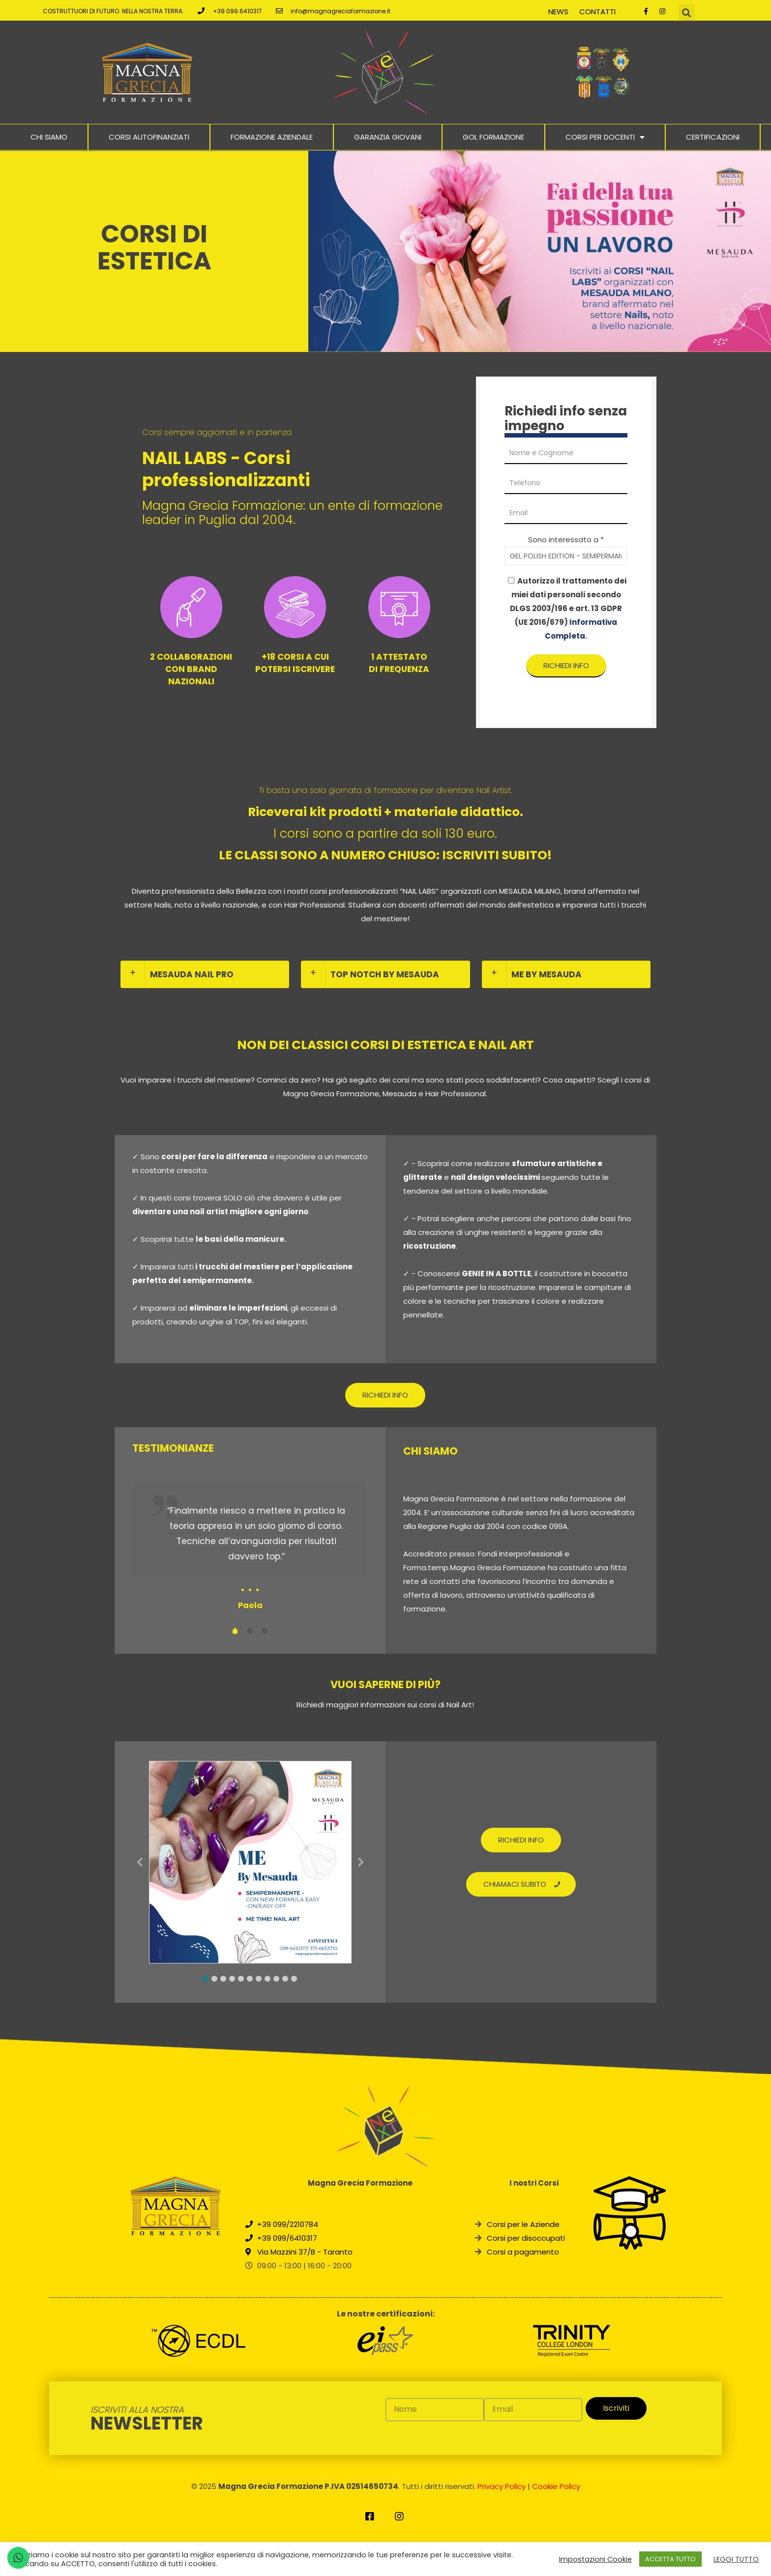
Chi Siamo (48, 137)
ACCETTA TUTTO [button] (670, 2559)
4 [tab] (232, 1979)
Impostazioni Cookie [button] (595, 2559)
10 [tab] (285, 1979)
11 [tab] (294, 1979)
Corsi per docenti (605, 137)
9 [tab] (276, 1979)
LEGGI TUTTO (736, 2559)
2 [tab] (214, 1979)
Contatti (597, 11)
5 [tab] (241, 1979)
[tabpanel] (250, 1547)
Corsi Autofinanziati (149, 137)
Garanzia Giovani (387, 137)
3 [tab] (223, 1979)
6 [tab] (250, 1979)
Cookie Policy (556, 2486)
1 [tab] (205, 1979)
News (558, 11)
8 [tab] (267, 1979)
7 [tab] (259, 1979)
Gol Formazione (493, 137)
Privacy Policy (501, 2486)
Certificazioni (713, 137)
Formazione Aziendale (272, 137)
